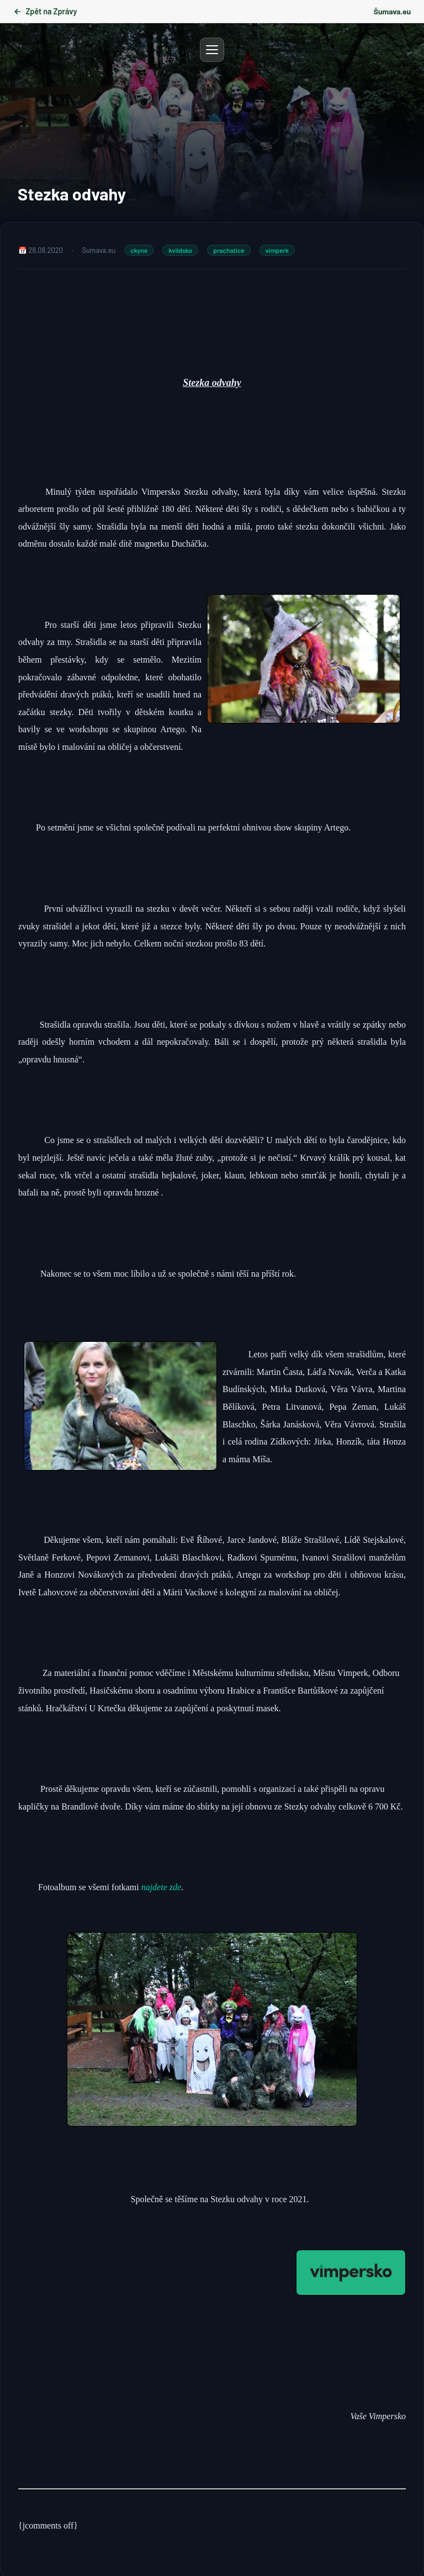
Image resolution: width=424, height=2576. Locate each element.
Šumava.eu (392, 11)
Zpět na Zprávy (45, 11)
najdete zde (161, 1887)
